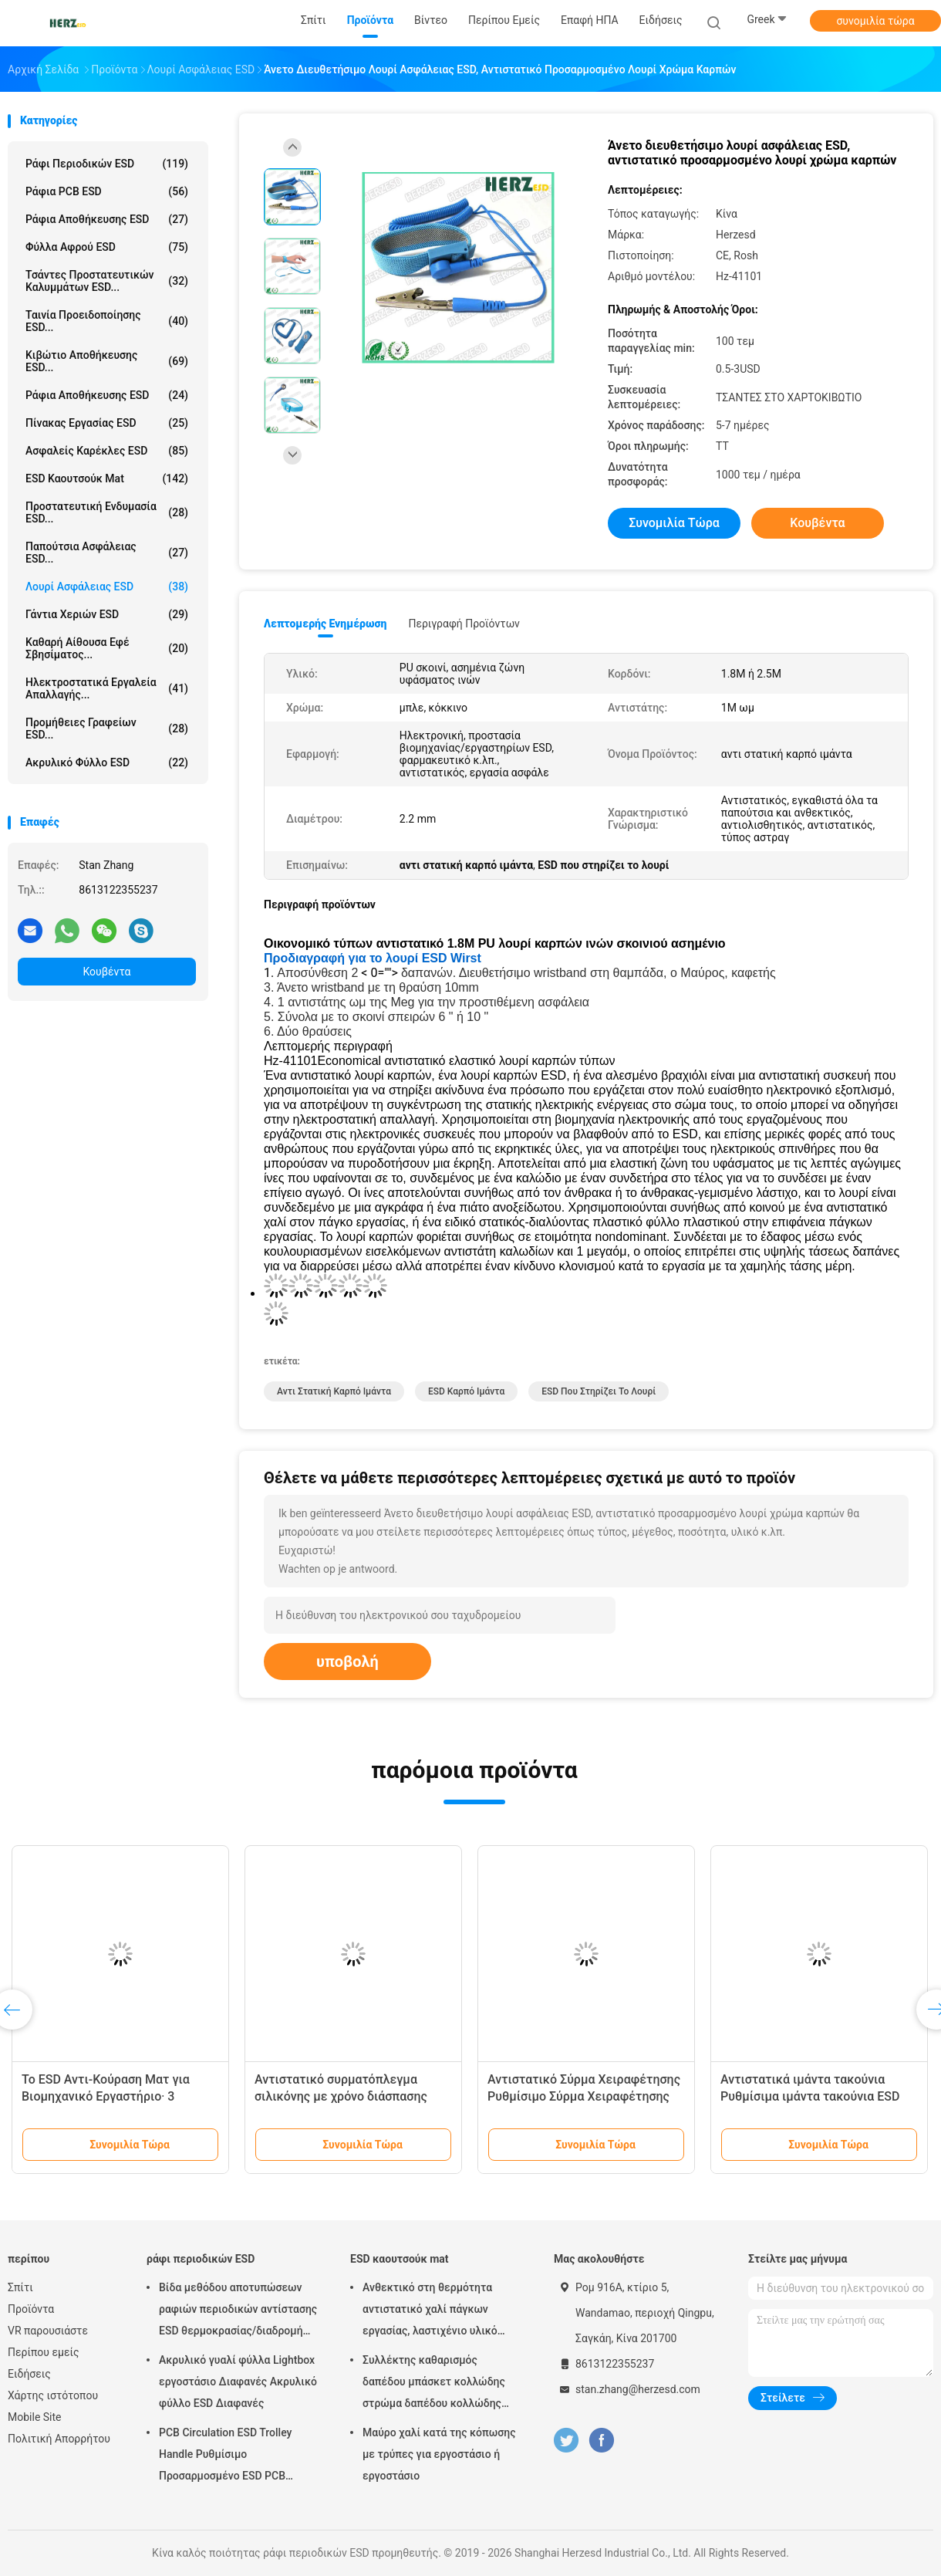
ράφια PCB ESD (106, 191)
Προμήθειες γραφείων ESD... (106, 728)
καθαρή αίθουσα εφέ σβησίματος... (106, 648)
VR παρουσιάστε (48, 2330)
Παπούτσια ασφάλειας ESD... (106, 552)
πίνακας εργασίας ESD (106, 423)
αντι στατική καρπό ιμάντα (334, 1391)
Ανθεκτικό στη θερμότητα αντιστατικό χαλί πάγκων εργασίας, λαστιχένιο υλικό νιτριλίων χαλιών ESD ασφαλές (440, 2311)
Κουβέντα (107, 971)
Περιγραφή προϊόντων (464, 623)
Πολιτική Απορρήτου (59, 2438)
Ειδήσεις (29, 2374)
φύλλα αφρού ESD (106, 247)
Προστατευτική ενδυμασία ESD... (106, 512)
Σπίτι (20, 2287)
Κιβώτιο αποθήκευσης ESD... (106, 361)
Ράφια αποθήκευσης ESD (106, 395)
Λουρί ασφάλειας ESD (106, 586)
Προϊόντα (31, 2309)
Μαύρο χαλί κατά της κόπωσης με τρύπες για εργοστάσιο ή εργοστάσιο (439, 2454)
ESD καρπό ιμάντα (466, 1391)
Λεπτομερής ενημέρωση (325, 623)
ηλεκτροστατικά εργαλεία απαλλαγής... (106, 688)
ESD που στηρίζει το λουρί (598, 1391)
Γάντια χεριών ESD (106, 614)
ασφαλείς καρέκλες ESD (106, 450)
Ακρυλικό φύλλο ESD (106, 762)
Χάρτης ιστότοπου (53, 2395)
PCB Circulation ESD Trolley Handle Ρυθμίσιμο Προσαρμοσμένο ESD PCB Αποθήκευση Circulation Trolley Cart (235, 2456)
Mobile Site (35, 2417)
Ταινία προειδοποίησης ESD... (106, 321)
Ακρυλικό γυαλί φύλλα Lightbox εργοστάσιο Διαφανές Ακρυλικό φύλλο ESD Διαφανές (238, 2381)
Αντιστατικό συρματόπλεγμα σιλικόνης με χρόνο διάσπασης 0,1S (341, 2096)
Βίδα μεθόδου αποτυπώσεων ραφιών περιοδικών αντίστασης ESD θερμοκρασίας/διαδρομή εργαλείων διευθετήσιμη (238, 2311)
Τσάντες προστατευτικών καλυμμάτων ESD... (106, 281)
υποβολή (347, 1661)
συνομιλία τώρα (875, 21)
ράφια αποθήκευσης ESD (106, 219)
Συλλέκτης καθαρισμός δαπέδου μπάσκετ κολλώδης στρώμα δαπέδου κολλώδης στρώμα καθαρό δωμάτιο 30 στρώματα (434, 2384)
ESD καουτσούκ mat (106, 478)
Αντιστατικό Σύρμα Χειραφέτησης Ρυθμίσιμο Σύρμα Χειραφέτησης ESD (583, 2096)
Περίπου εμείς (43, 2352)
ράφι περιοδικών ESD (106, 163)
